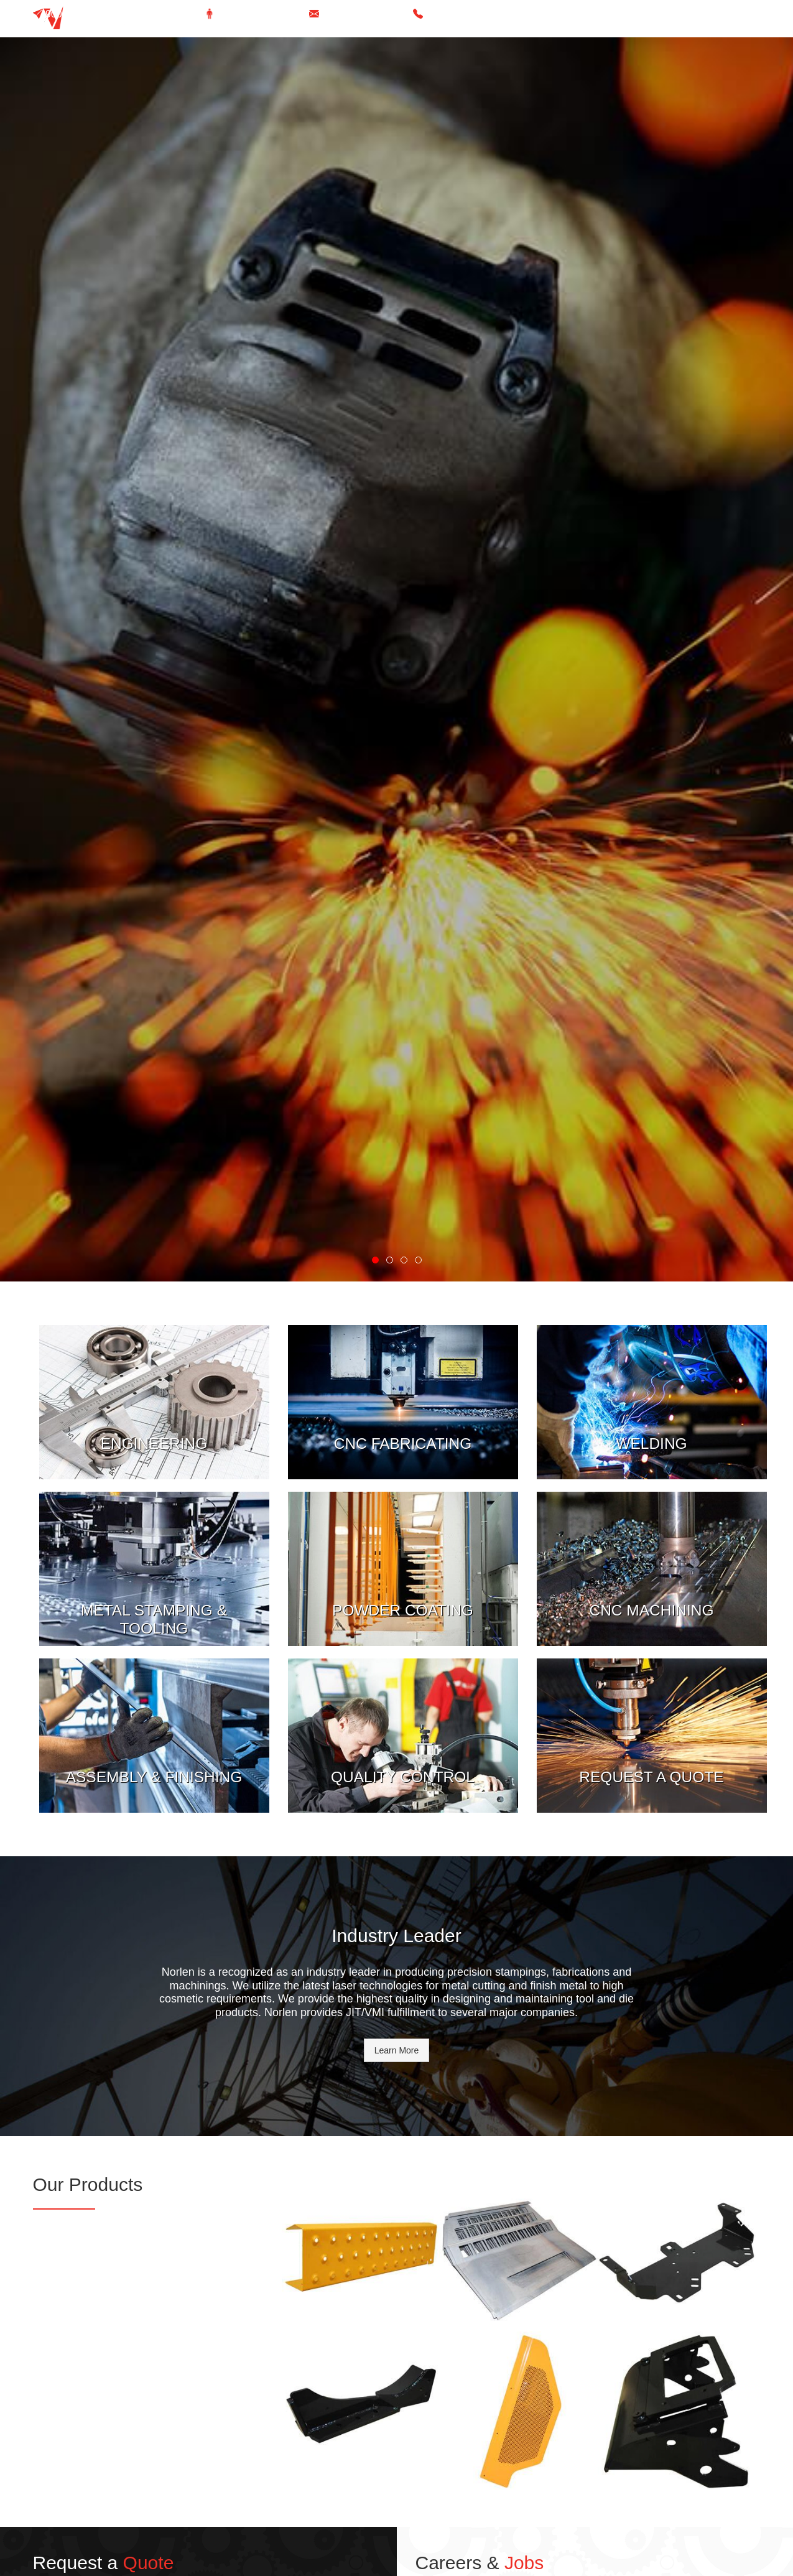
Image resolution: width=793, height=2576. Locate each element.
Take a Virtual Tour (260, 14)
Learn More (396, 2050)
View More (154, 1331)
